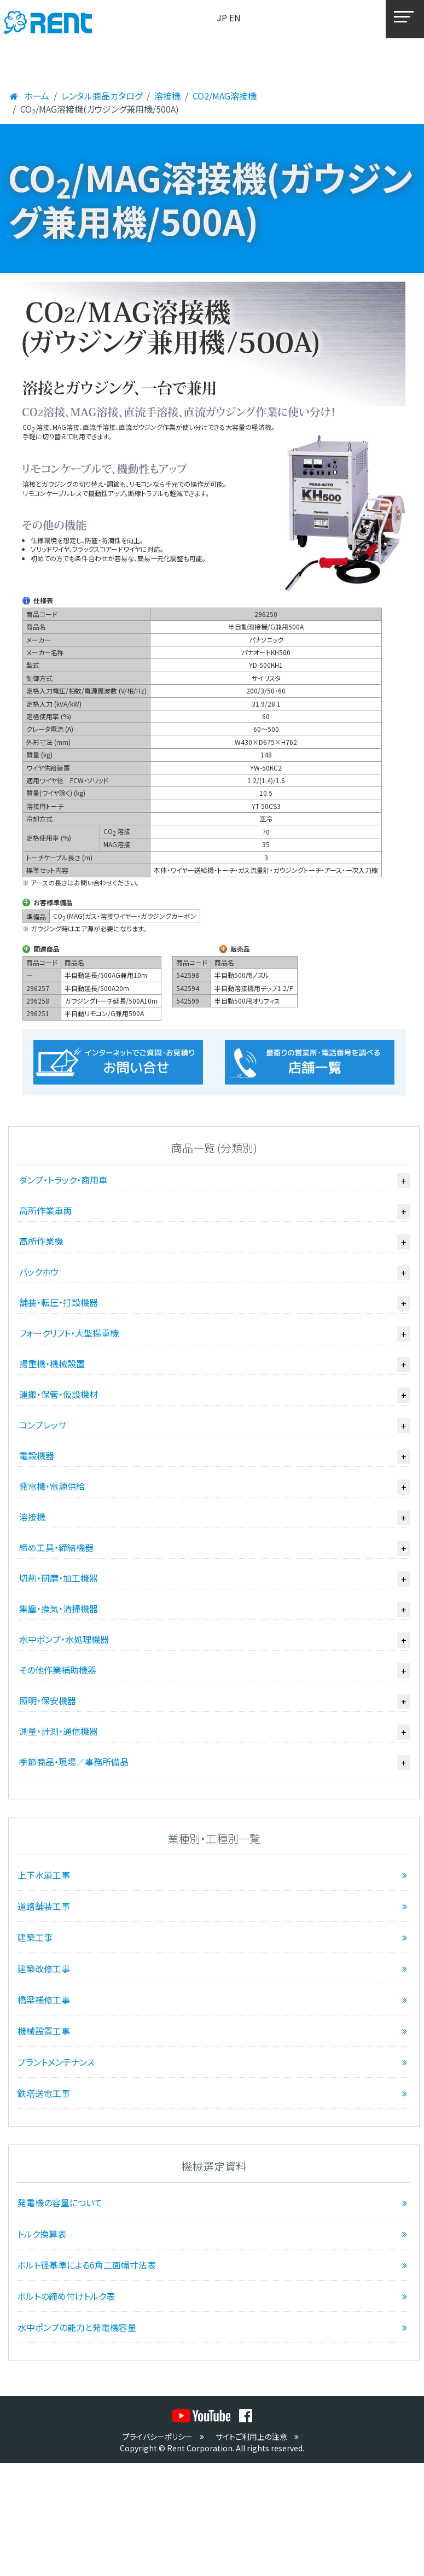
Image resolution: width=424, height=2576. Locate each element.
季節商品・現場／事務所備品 (74, 1761)
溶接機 (167, 95)
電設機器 (36, 1455)
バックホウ (39, 1271)
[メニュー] (405, 19)
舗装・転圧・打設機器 (58, 1302)
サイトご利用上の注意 (258, 2436)
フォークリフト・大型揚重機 (69, 1332)
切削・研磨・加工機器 (58, 1577)
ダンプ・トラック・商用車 (63, 1179)
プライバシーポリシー (165, 2436)
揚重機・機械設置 (52, 1363)
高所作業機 (41, 1241)
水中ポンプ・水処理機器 (64, 1639)
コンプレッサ (42, 1424)
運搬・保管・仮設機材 (58, 1394)
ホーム (28, 95)
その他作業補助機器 (57, 1669)
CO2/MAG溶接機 (225, 95)
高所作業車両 (45, 1210)
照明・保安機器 (47, 1700)
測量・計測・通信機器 (58, 1731)
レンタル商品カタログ (101, 95)
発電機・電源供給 (52, 1486)
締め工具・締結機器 (56, 1547)
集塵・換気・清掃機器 (58, 1608)
